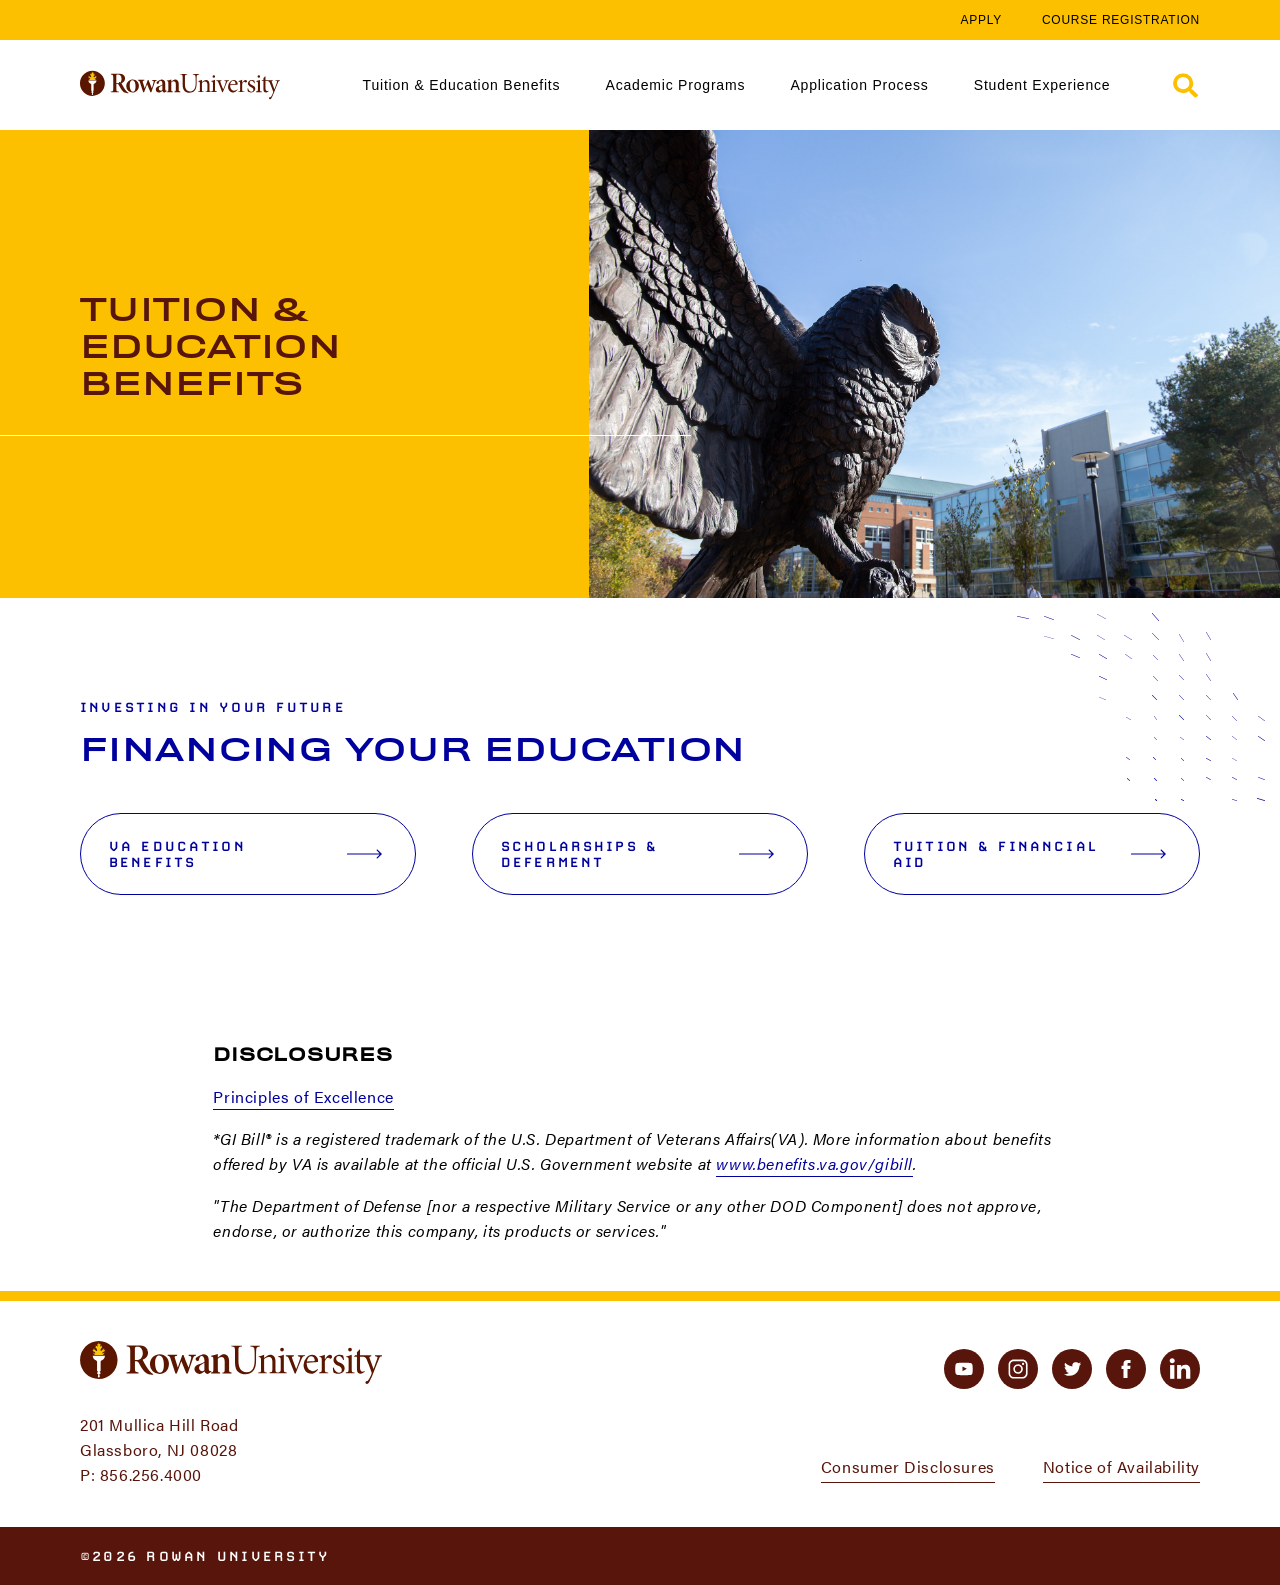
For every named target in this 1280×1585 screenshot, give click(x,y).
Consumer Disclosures (908, 1466)
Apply (981, 20)
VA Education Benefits (245, 854)
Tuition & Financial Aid (1029, 854)
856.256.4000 (151, 1474)
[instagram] (1018, 1369)
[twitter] (1072, 1369)
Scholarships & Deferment (637, 854)
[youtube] (964, 1369)
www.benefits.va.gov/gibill (814, 1163)
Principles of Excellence (303, 1096)
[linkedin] (1180, 1369)
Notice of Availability (1121, 1466)
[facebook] (1126, 1369)
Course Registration (1121, 20)
